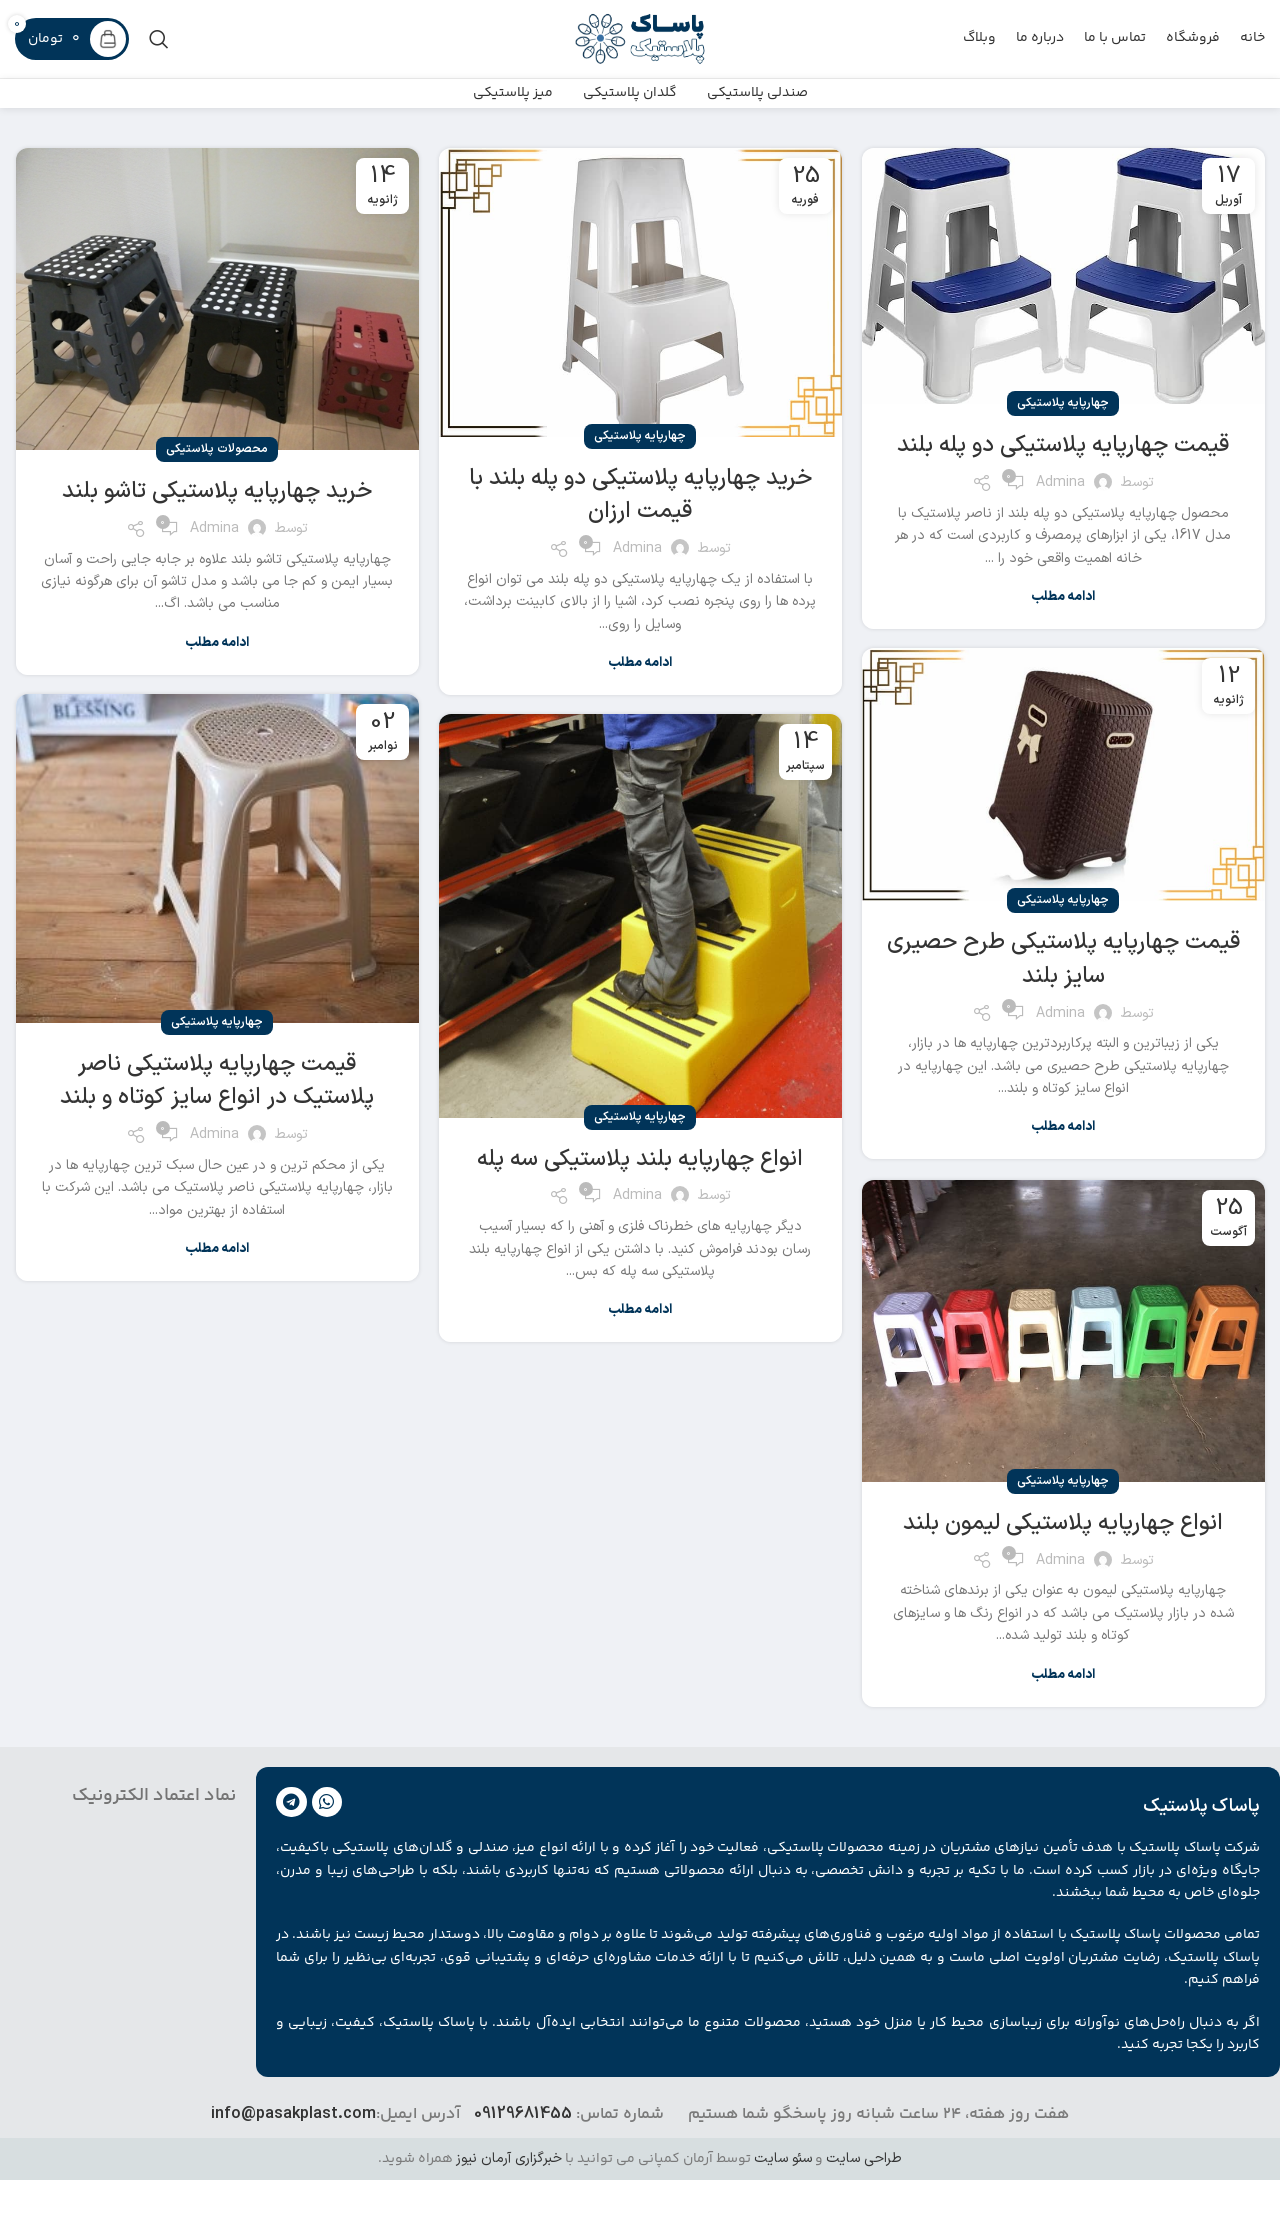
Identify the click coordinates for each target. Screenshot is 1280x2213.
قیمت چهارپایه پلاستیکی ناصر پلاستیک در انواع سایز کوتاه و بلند (217, 1113)
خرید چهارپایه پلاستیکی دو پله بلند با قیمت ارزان (640, 527)
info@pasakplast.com (293, 2147)
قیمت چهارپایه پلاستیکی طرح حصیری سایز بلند (1063, 992)
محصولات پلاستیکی (217, 482)
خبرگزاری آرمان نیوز (509, 2191)
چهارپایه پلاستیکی (1063, 436)
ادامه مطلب (1063, 630)
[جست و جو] (159, 45)
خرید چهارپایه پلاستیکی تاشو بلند (217, 524)
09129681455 (523, 2147)
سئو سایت (783, 2191)
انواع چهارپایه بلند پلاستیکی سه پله (640, 1191)
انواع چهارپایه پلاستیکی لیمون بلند (1063, 1555)
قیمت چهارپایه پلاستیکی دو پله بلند (1063, 478)
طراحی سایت (864, 2191)
